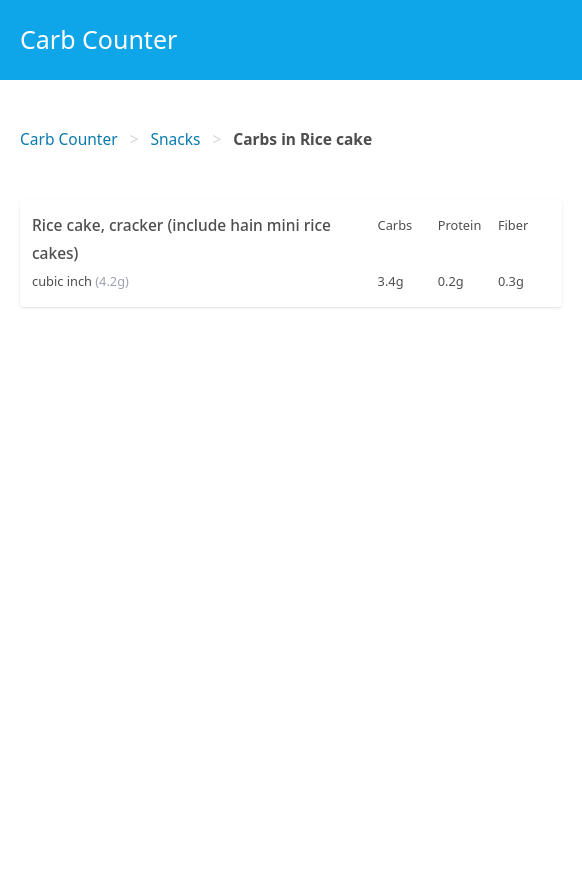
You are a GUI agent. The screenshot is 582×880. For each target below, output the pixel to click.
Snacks (176, 139)
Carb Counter (98, 39)
